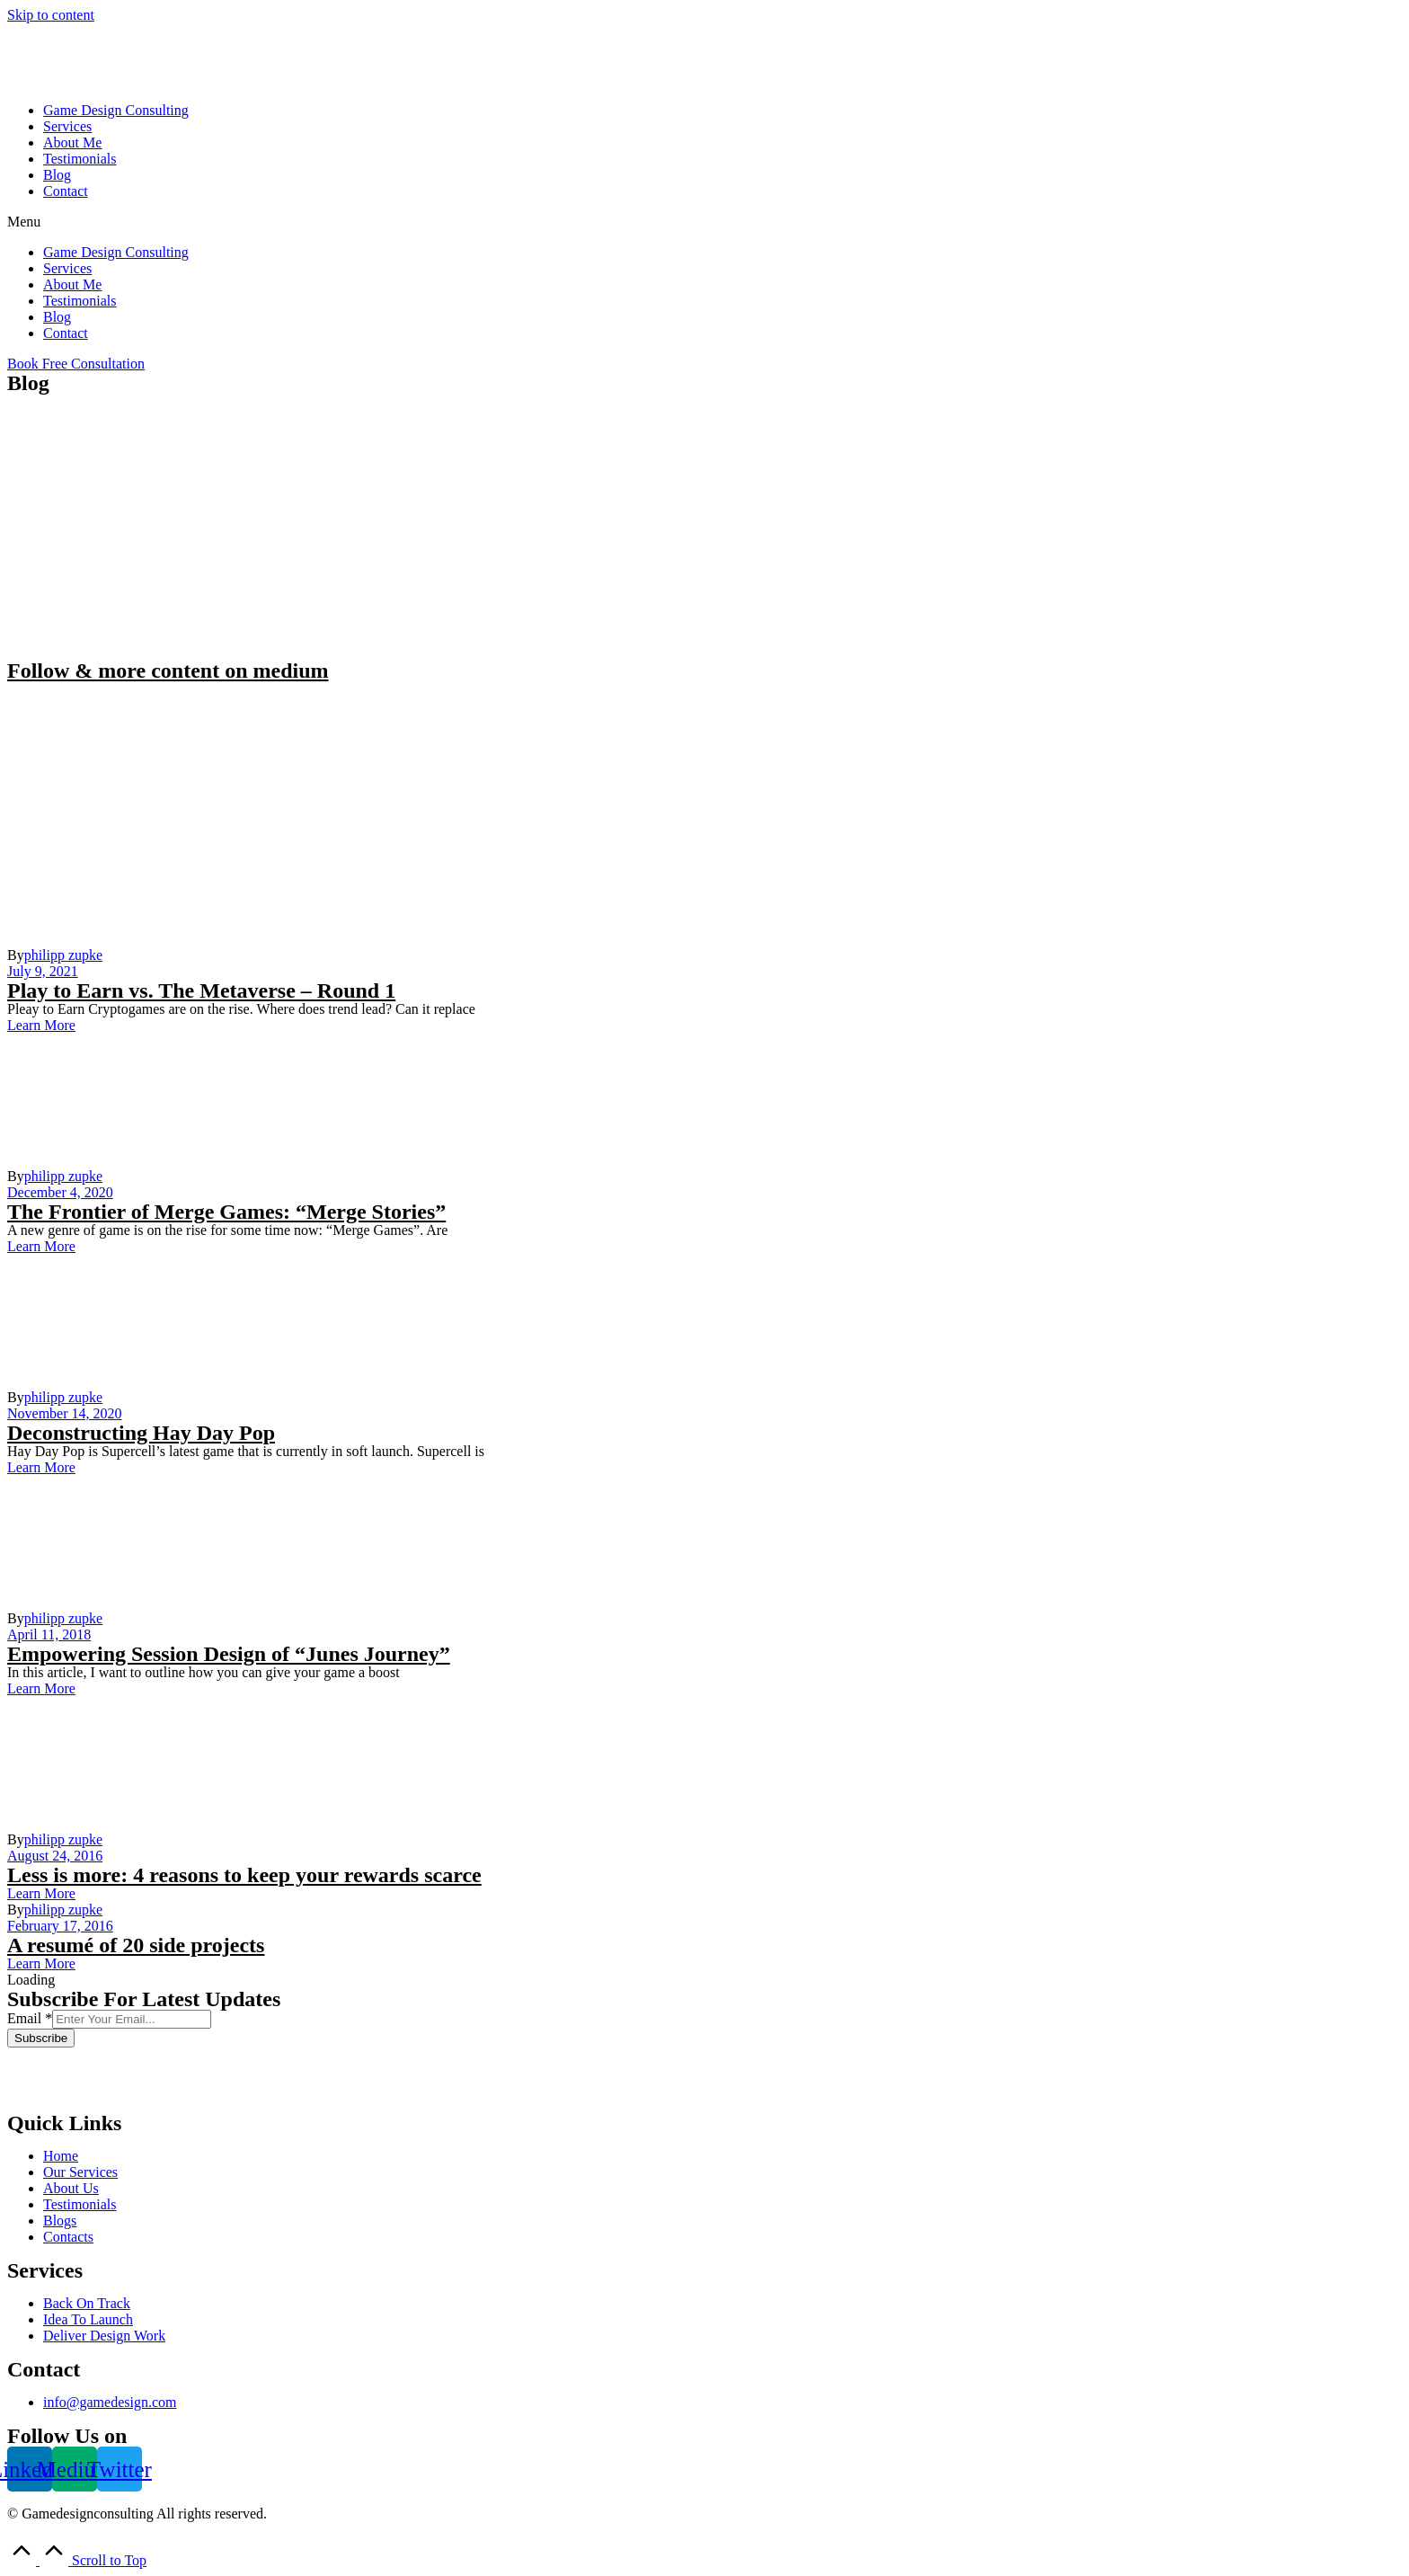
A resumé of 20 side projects (135, 1945)
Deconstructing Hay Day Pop (141, 1432)
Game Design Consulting (116, 110)
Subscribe (40, 2038)
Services (67, 126)
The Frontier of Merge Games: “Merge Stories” (226, 1211)
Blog (57, 174)
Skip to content (50, 14)
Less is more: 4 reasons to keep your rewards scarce (244, 1875)
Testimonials (80, 158)
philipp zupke (63, 955)
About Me (72, 142)
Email (29, 2018)
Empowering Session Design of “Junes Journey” (228, 1654)
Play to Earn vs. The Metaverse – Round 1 (201, 990)
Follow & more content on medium (168, 670)
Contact (65, 191)
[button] (704, 222)
